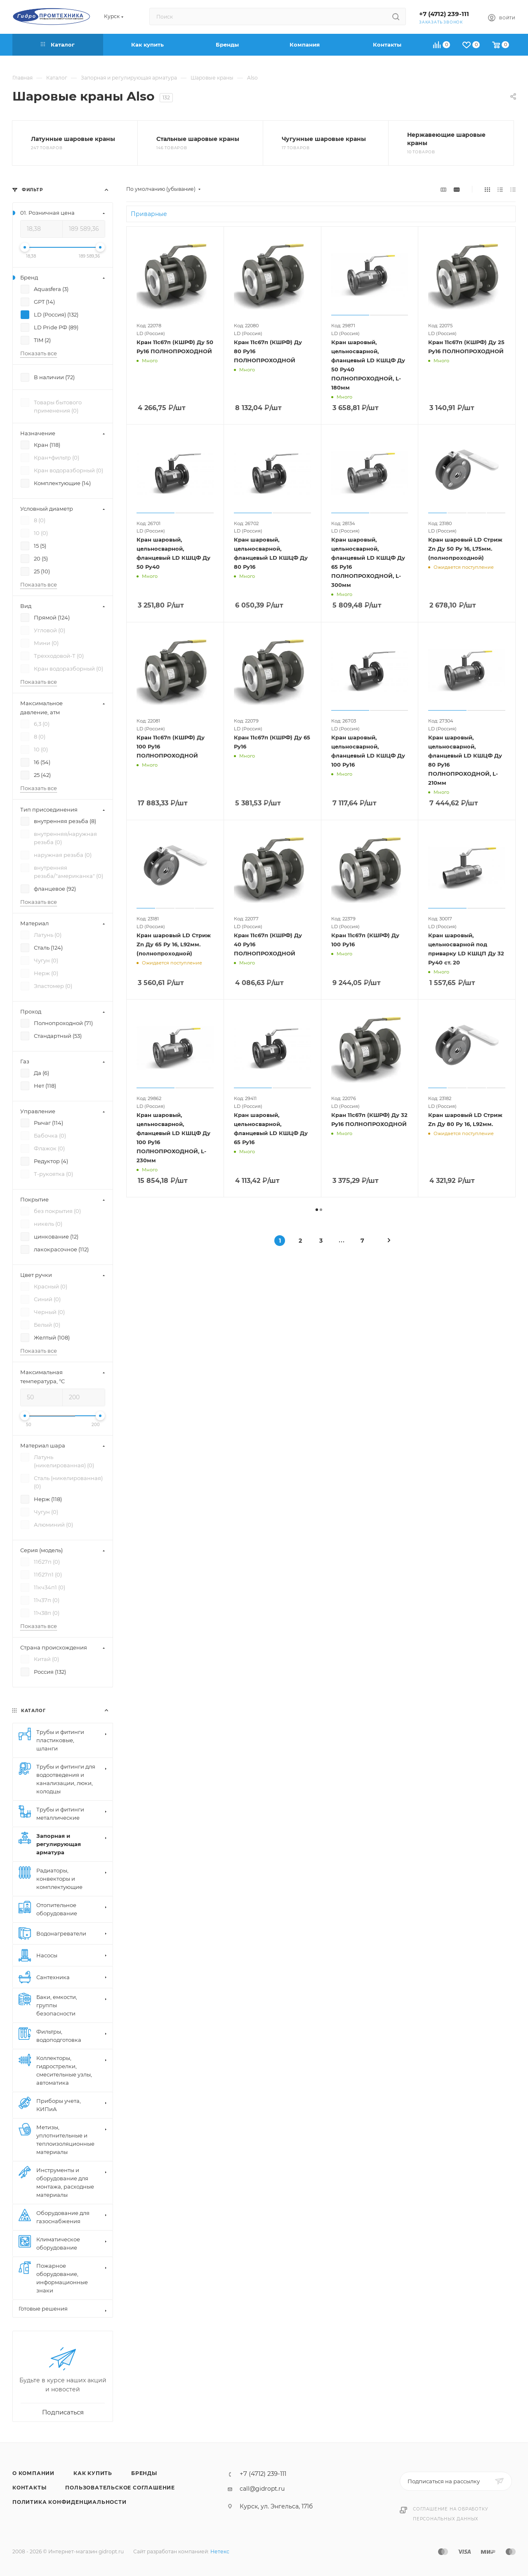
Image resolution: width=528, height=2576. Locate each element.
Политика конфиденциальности (69, 2502)
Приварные (149, 214)
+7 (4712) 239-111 (444, 14)
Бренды (144, 2473)
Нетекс (219, 2551)
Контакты (29, 2488)
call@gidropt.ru (262, 2488)
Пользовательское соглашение (120, 2488)
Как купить (92, 2473)
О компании (33, 2473)
